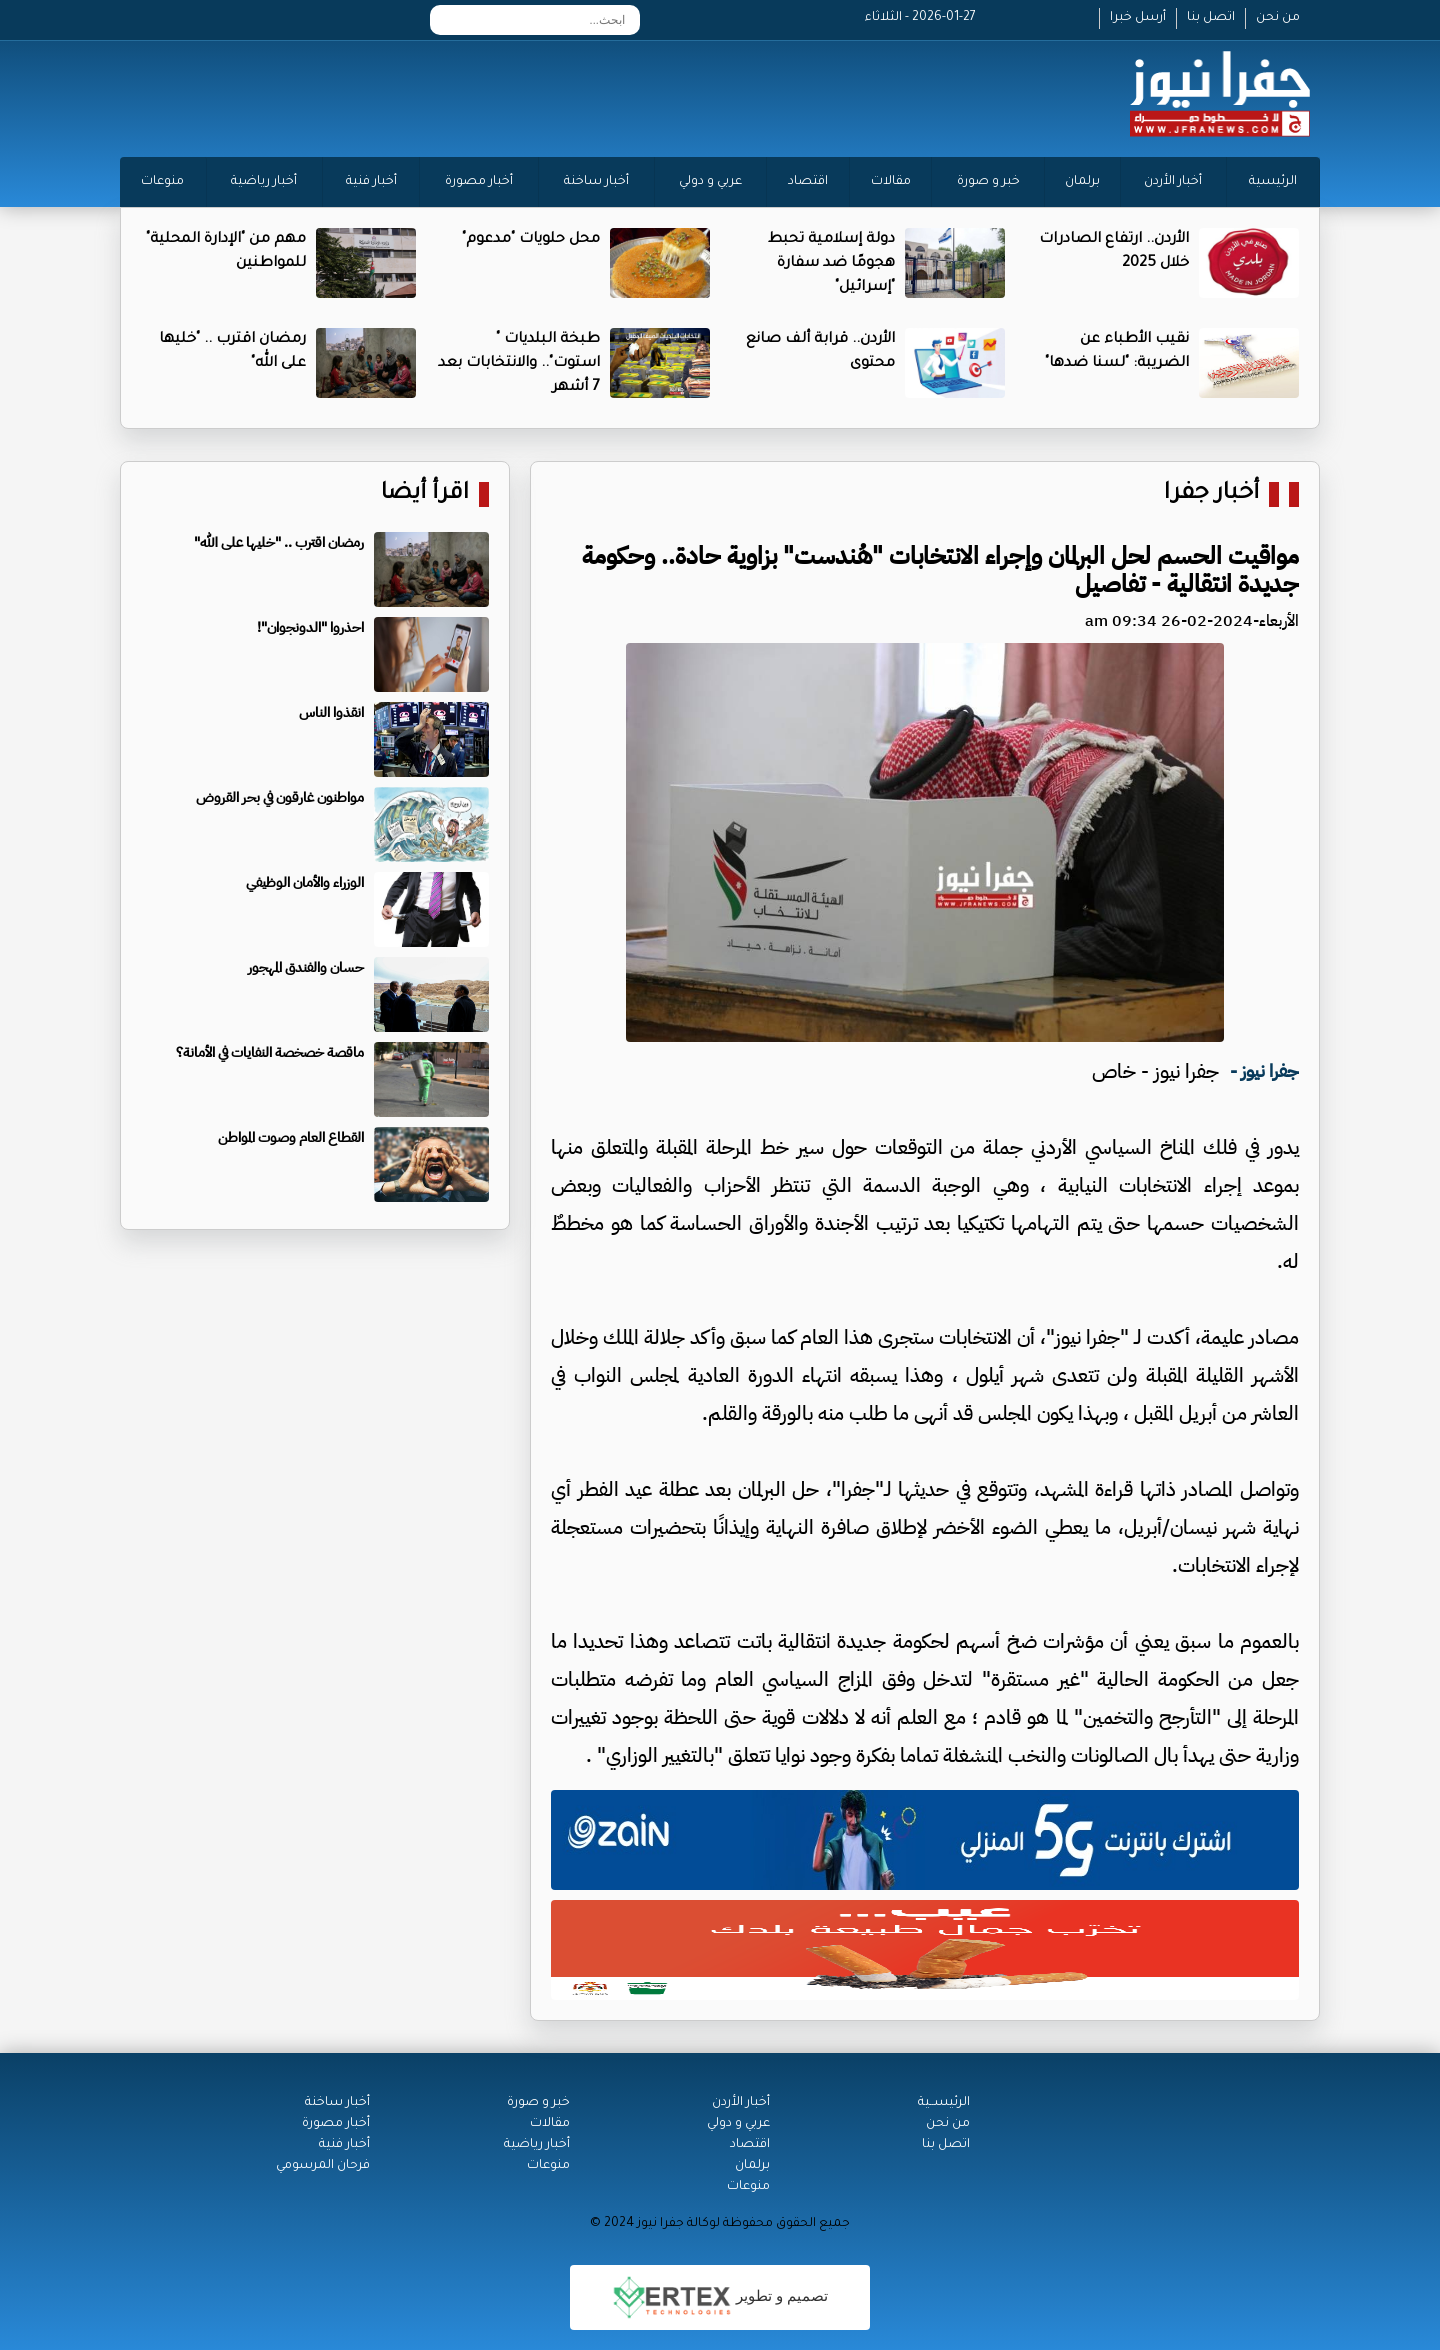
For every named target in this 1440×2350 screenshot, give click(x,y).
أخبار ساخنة (596, 182)
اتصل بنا (1211, 18)
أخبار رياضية (264, 182)
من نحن (1278, 18)
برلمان (1082, 182)
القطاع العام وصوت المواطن (291, 1137)
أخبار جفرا (1211, 494)
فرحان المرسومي (323, 2166)
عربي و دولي (710, 182)
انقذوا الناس (331, 712)
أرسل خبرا (1138, 18)
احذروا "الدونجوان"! (310, 627)
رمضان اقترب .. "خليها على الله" (279, 542)
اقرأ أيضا (425, 494)
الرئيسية (1273, 182)
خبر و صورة (988, 182)
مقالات (891, 182)
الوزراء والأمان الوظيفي (305, 882)
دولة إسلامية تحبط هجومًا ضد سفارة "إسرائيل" (831, 264)
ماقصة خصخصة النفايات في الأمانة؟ (270, 1052)
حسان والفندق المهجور (306, 967)
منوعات (162, 182)
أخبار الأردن (1173, 182)
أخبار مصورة (479, 182)
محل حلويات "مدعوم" (531, 240)
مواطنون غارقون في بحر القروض (280, 797)
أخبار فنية (371, 182)
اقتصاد (808, 182)
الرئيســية (944, 2103)
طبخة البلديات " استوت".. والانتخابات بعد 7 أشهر (519, 364)
